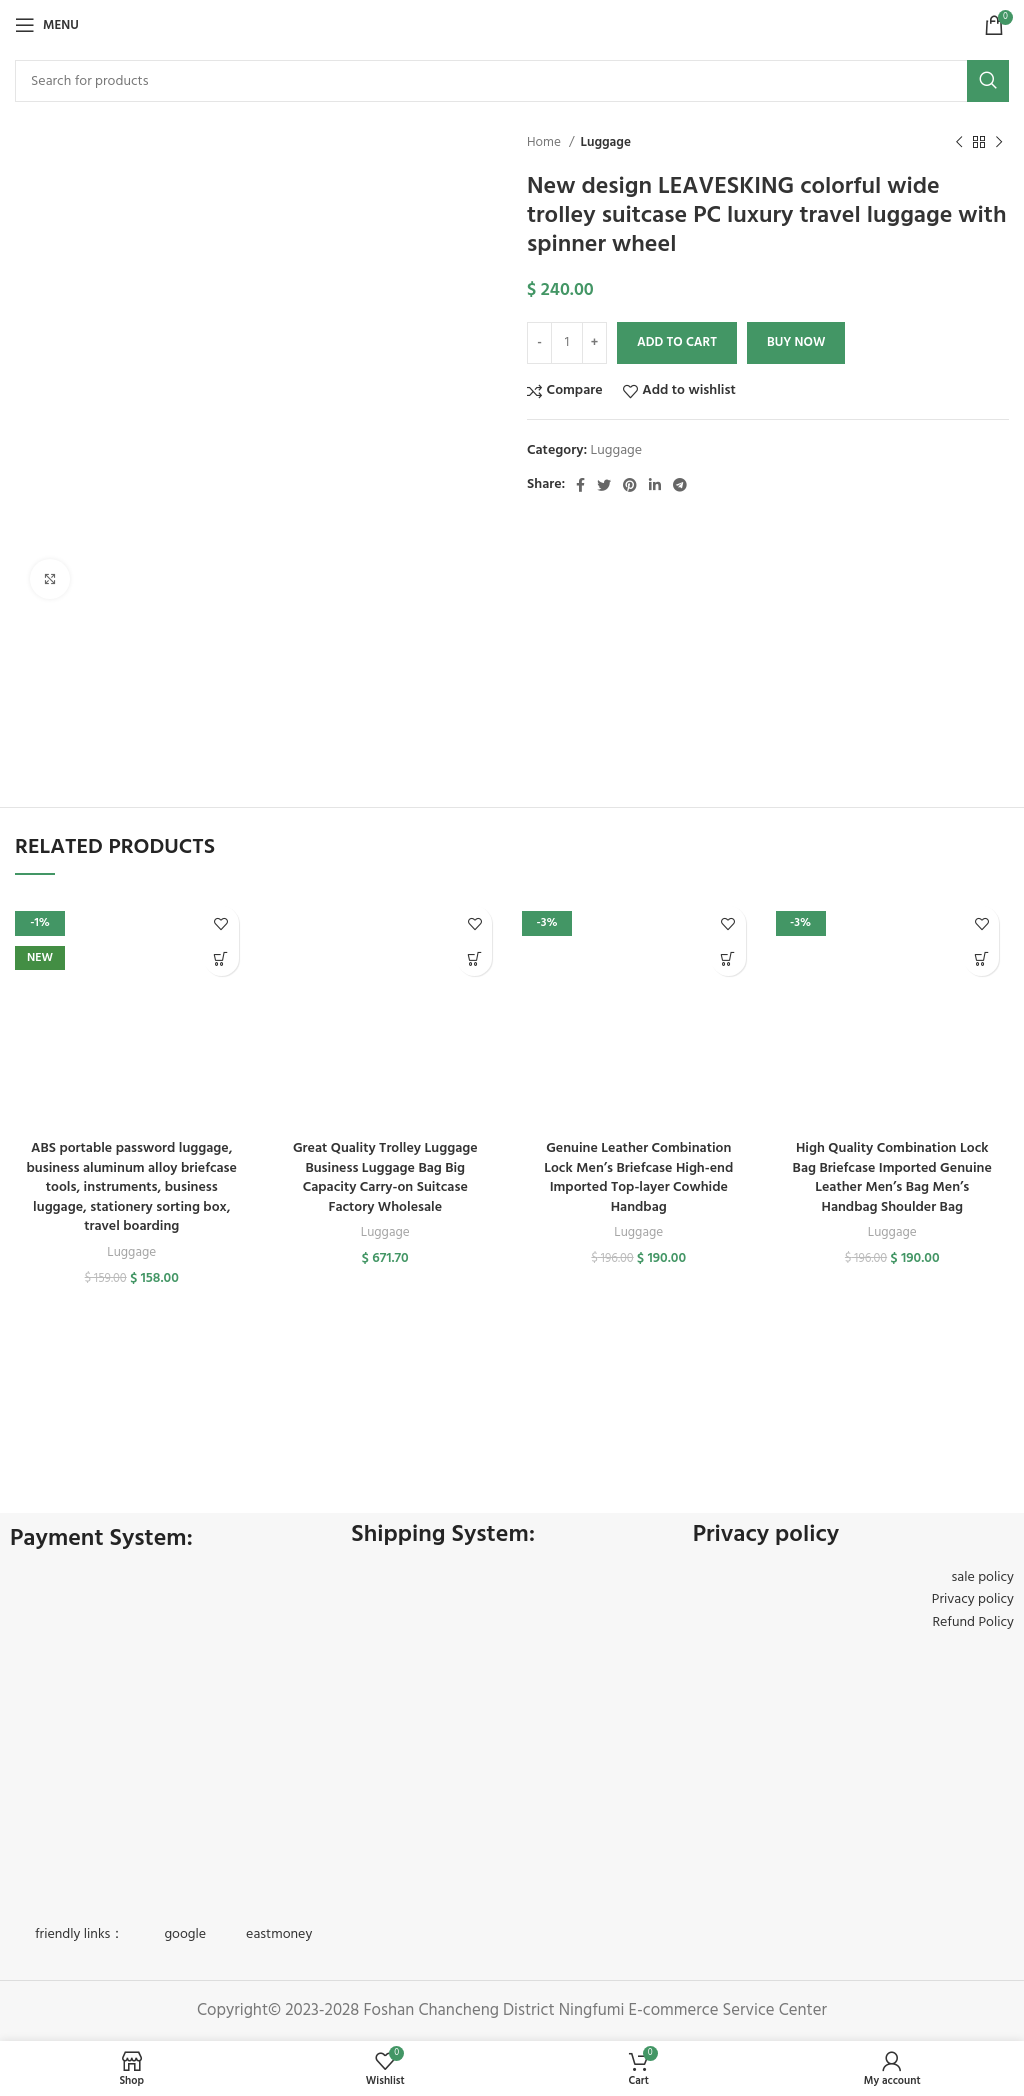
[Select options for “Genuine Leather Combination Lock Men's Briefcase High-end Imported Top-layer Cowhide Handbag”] (728, 958)
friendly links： (79, 1934)
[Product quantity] (567, 343)
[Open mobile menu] (47, 25)
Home (545, 142)
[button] (474, 958)
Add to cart (677, 342)
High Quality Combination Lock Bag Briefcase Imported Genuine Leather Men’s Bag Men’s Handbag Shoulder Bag (892, 1178)
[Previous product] (959, 143)
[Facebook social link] (580, 485)
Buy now (796, 342)
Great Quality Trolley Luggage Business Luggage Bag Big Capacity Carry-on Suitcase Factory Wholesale (385, 1178)
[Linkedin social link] (655, 485)
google (185, 1934)
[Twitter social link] (604, 485)
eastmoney (279, 1934)
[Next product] (999, 143)
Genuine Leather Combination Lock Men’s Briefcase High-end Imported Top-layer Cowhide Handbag (638, 1178)
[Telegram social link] (680, 485)
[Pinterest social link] (630, 485)
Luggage (605, 142)
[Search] (512, 81)
